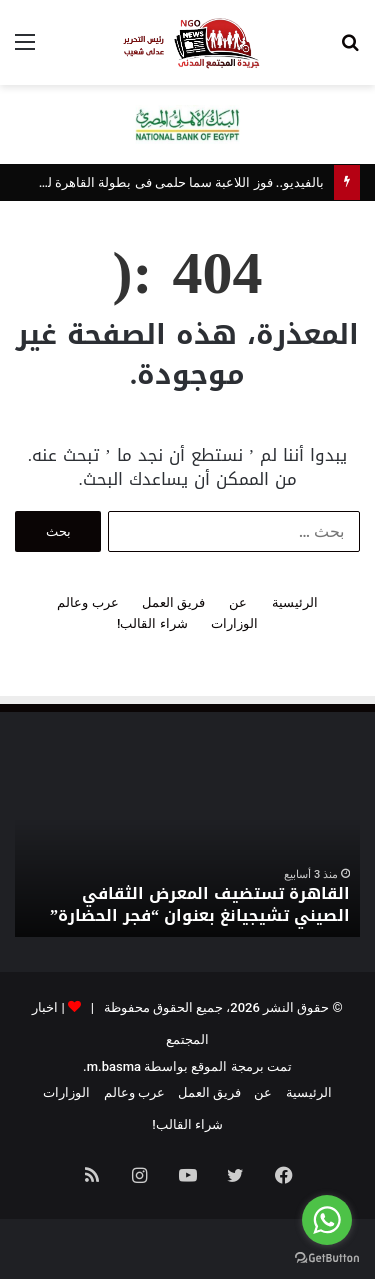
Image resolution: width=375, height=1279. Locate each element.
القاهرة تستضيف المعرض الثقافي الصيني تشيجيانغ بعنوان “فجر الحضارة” (200, 904)
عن (238, 602)
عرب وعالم (87, 602)
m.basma (114, 1066)
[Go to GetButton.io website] (327, 1258)
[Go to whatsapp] (327, 1220)
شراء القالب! (152, 623)
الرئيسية (295, 602)
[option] (187, 847)
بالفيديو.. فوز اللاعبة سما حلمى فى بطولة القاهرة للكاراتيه (166, 182)
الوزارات (234, 623)
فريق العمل (173, 602)
